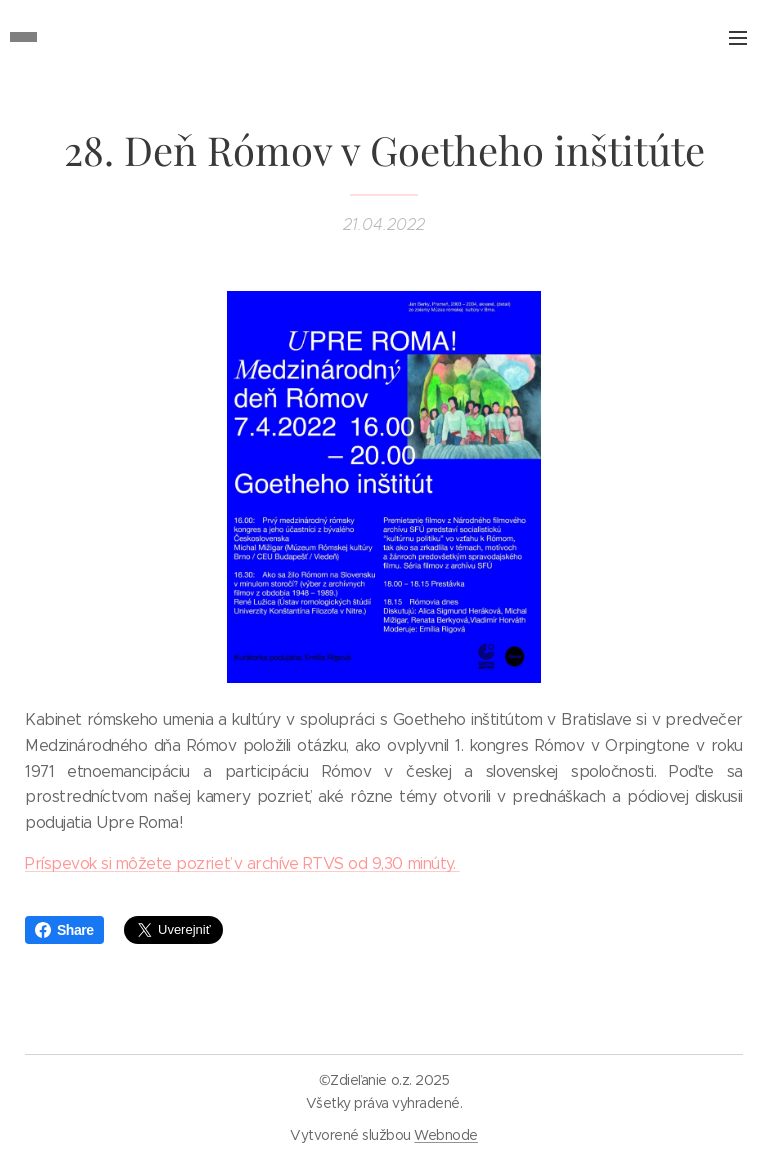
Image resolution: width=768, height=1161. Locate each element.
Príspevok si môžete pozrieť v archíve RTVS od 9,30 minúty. (242, 863)
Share (64, 930)
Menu (738, 38)
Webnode (446, 1135)
